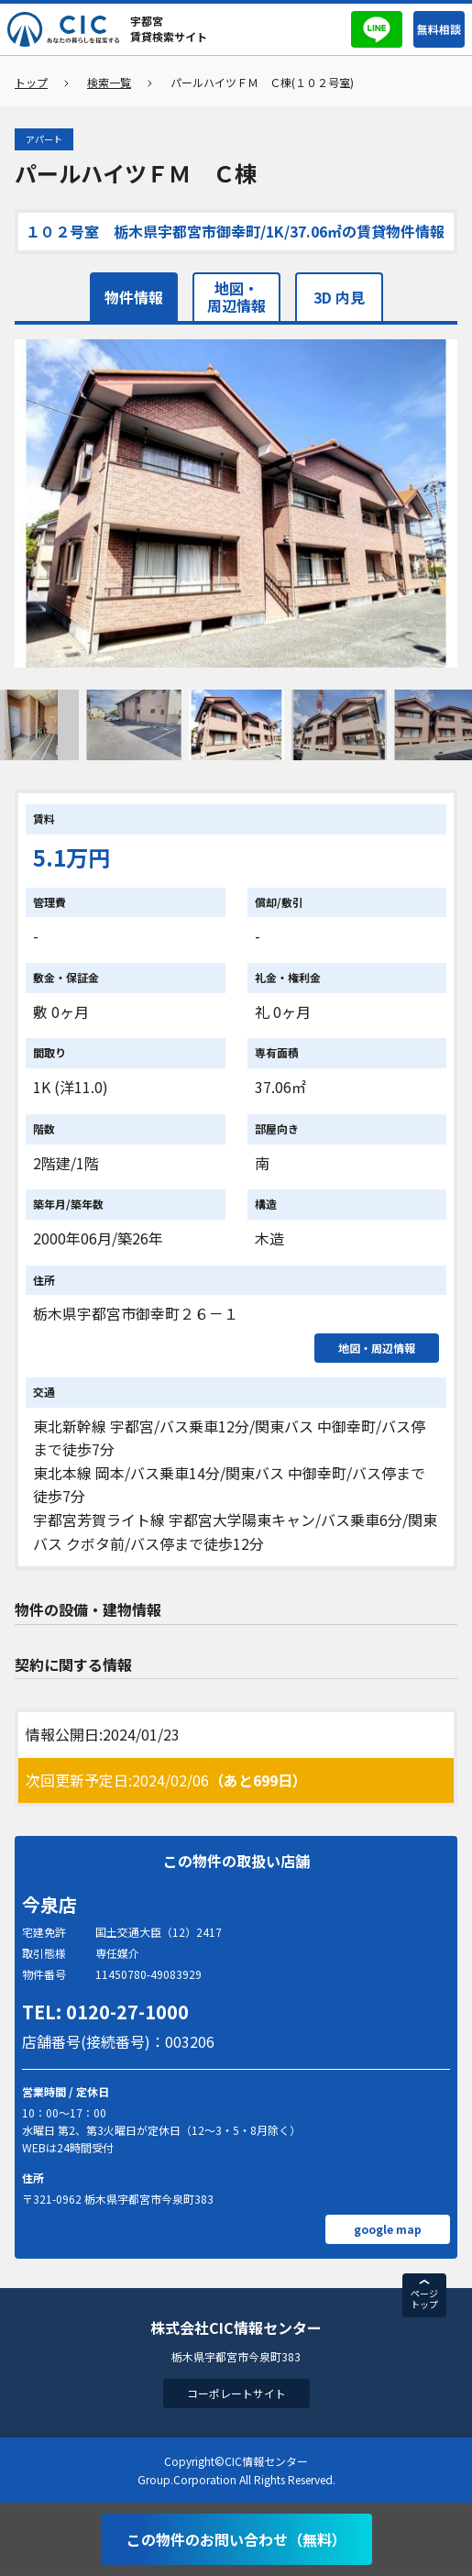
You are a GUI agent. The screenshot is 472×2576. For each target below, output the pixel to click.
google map (388, 2229)
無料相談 (439, 29)
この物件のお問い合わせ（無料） (236, 2539)
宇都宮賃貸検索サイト (168, 28)
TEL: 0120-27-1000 (105, 2011)
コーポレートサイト (236, 2393)
